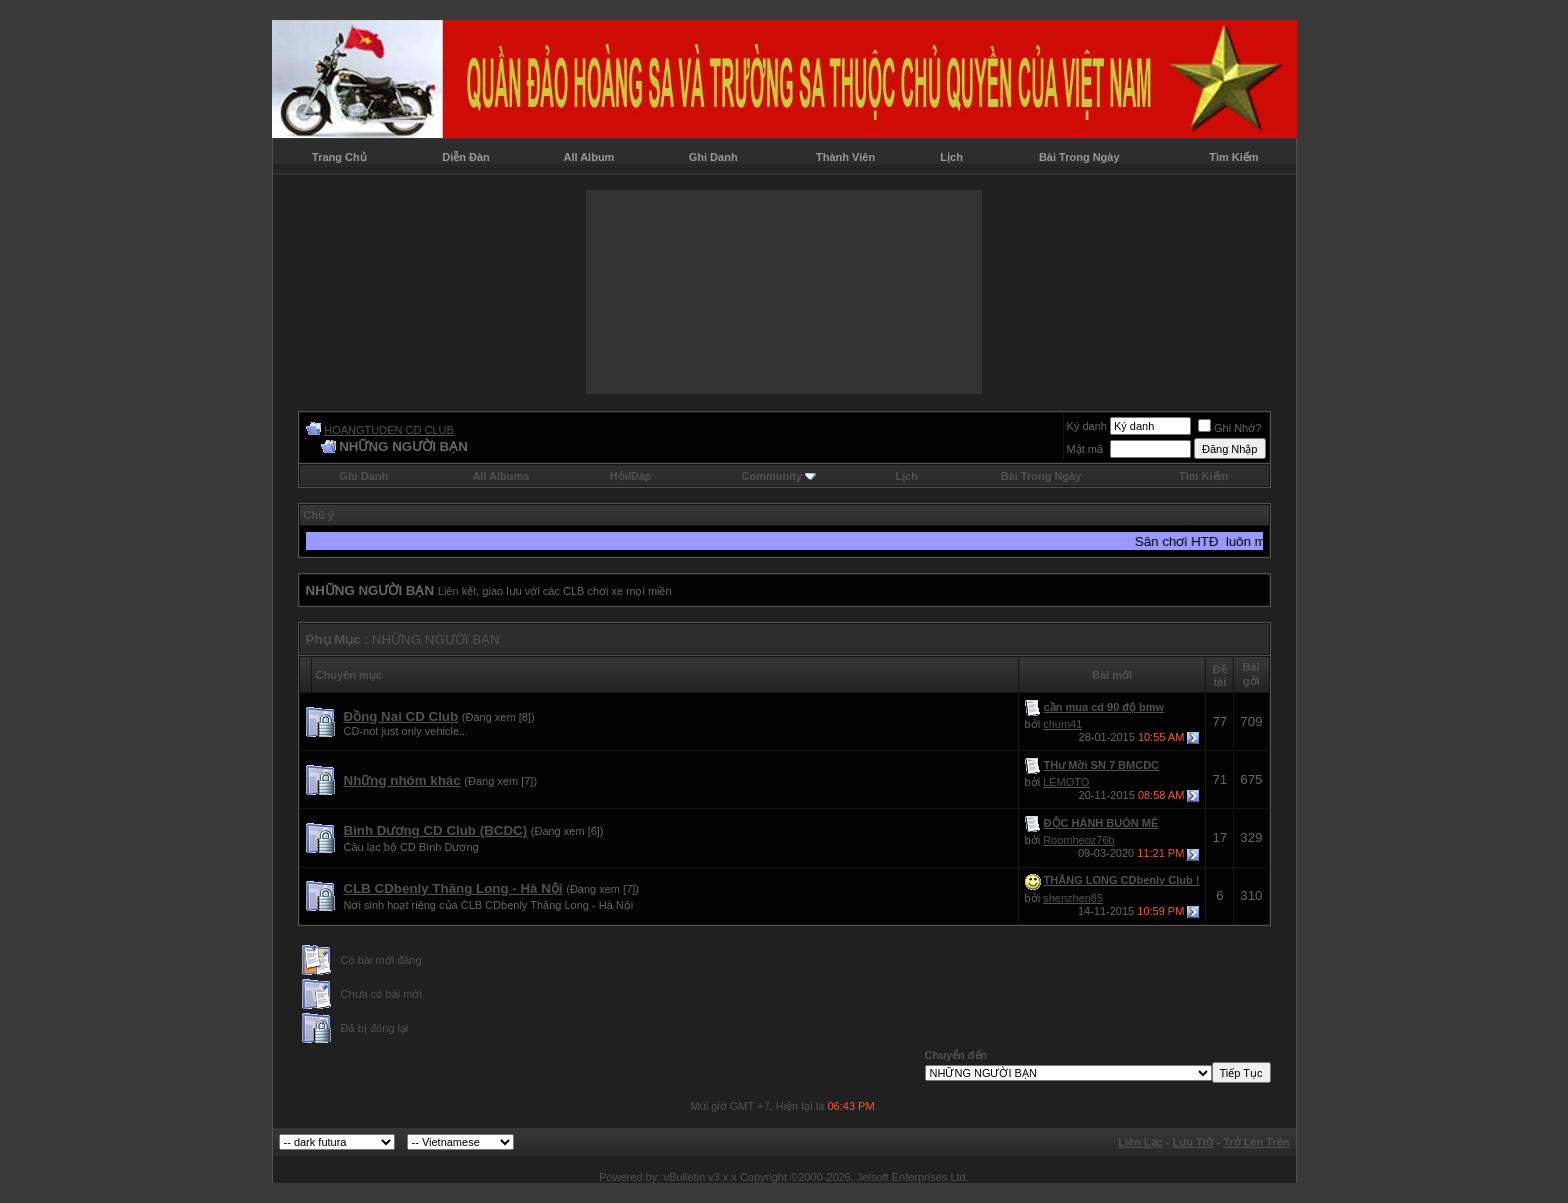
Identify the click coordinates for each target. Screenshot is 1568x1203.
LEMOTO (1066, 782)
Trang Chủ (339, 157)
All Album (588, 157)
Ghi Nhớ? (1229, 428)
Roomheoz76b (1079, 840)
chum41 (1062, 724)
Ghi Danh (713, 157)
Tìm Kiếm (1233, 157)
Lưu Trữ (1193, 1142)
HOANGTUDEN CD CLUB (389, 430)
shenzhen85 (1073, 898)
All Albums (500, 476)
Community (779, 476)
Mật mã (1085, 449)
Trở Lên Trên (1256, 1142)
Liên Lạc (1140, 1142)
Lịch (951, 157)
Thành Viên (845, 157)
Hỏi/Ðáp (631, 476)
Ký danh (1087, 426)
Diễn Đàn (466, 157)
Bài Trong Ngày (1079, 157)
